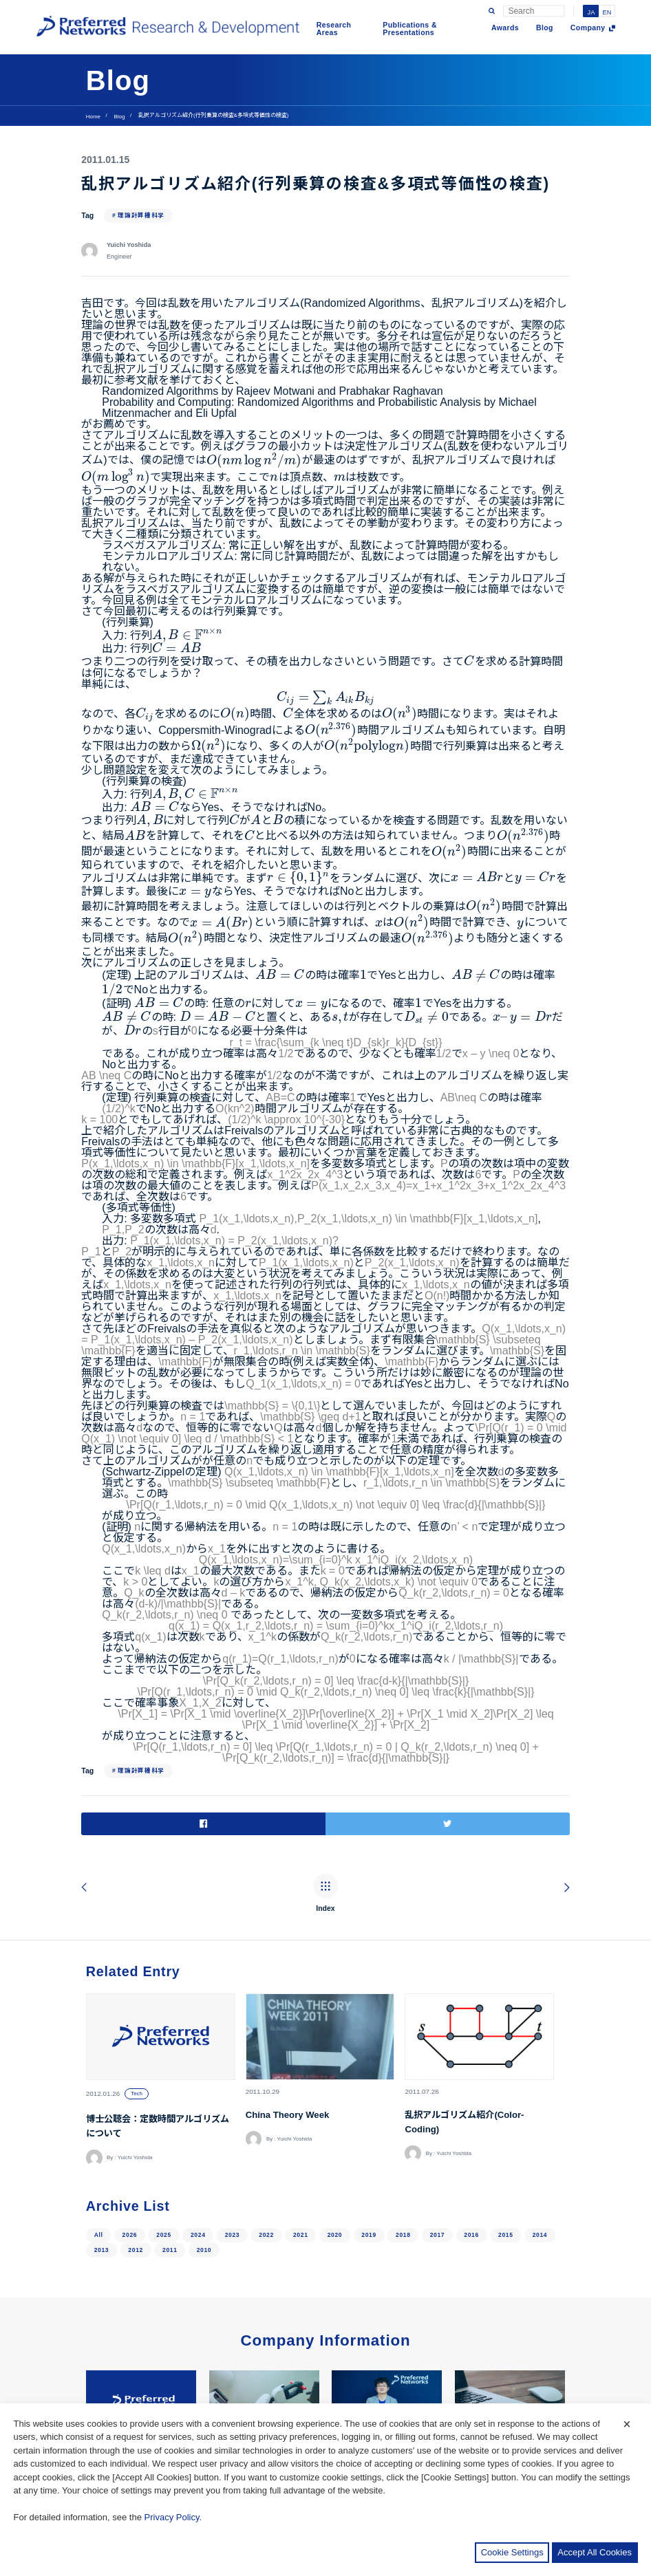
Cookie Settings (512, 2552)
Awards (505, 28)
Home (93, 116)
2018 (403, 2145)
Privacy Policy (172, 2517)
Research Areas (334, 28)
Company (588, 28)
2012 (135, 2160)
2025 (163, 2145)
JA (591, 13)
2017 (437, 2145)
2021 (300, 2145)
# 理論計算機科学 (138, 215)
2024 (198, 2145)
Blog (544, 28)
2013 (101, 2160)
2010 (204, 2160)
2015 (505, 2145)
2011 (170, 2160)
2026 (130, 2145)
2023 (232, 2145)
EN (607, 13)
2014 (540, 2145)
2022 (266, 2145)
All (98, 2145)
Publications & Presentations (410, 28)
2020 (335, 2145)
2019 (368, 2145)
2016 (471, 2145)
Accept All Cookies (594, 2552)
